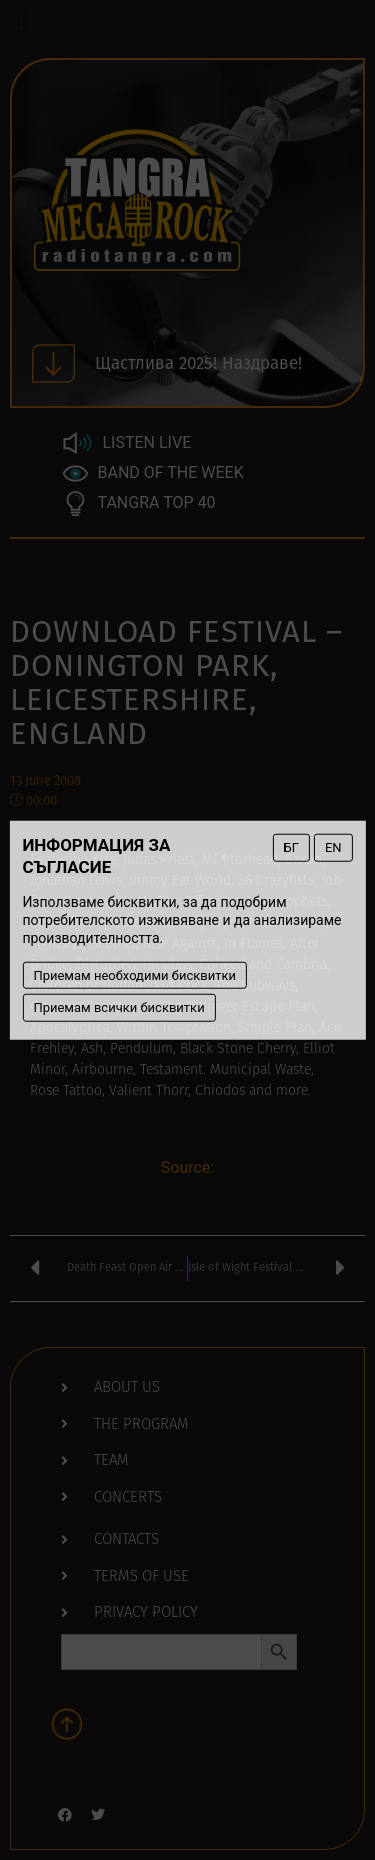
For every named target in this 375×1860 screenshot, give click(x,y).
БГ (291, 847)
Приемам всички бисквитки (118, 1007)
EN (333, 847)
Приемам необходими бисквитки (134, 974)
